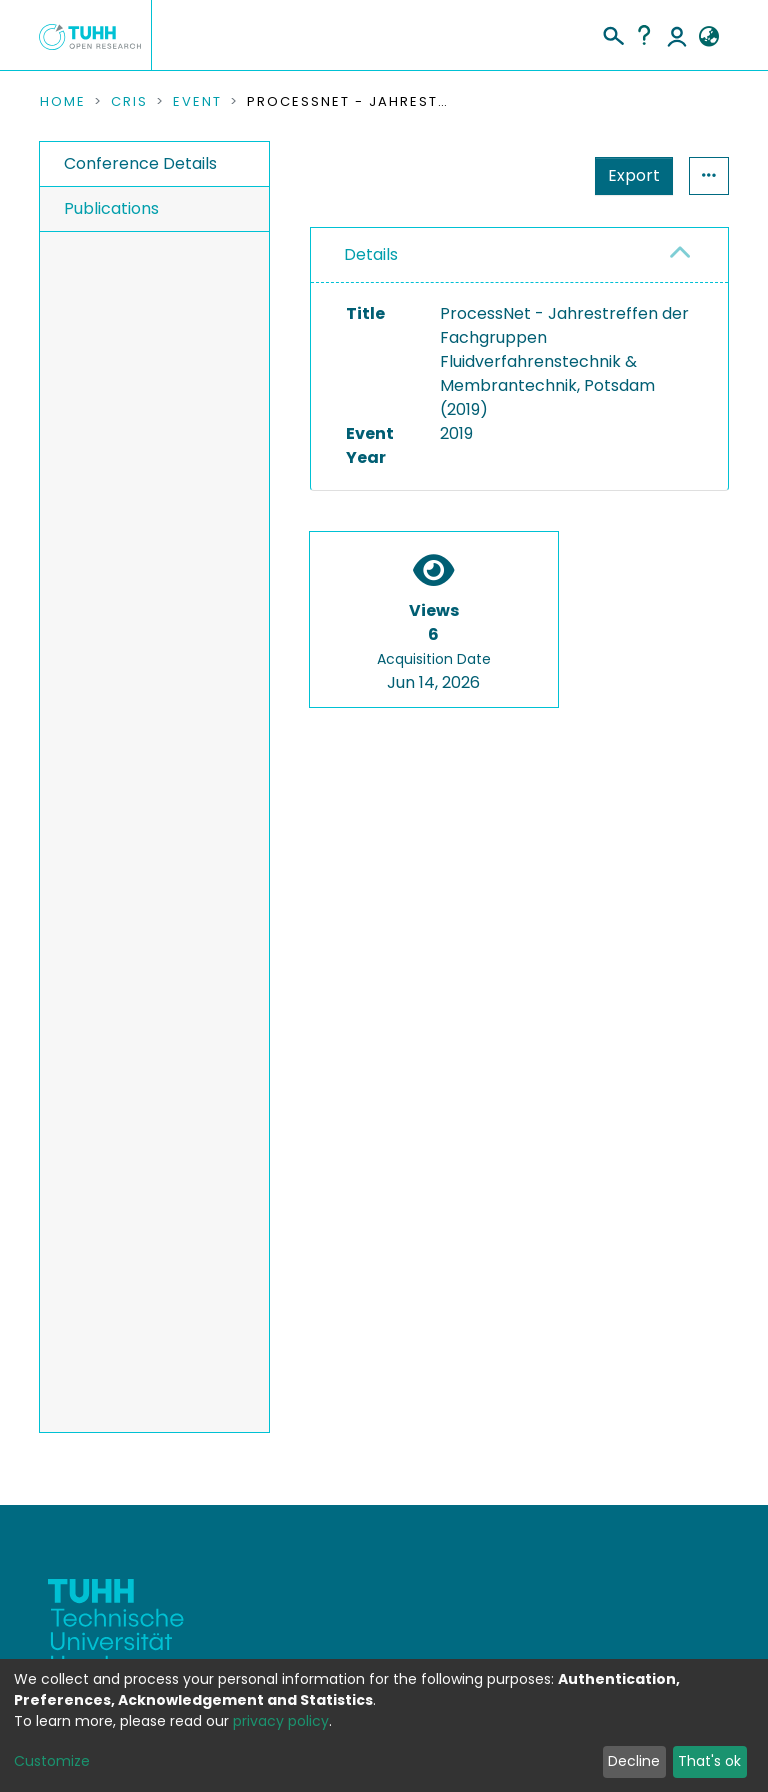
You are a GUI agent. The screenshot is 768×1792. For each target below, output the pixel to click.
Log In (677, 35)
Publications (111, 208)
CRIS (129, 102)
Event (197, 102)
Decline (634, 1761)
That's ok (709, 1761)
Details (371, 254)
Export (634, 175)
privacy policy (281, 1721)
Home (63, 102)
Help (644, 35)
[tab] (519, 255)
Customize (52, 1761)
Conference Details (140, 163)
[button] (708, 37)
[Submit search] (612, 33)
